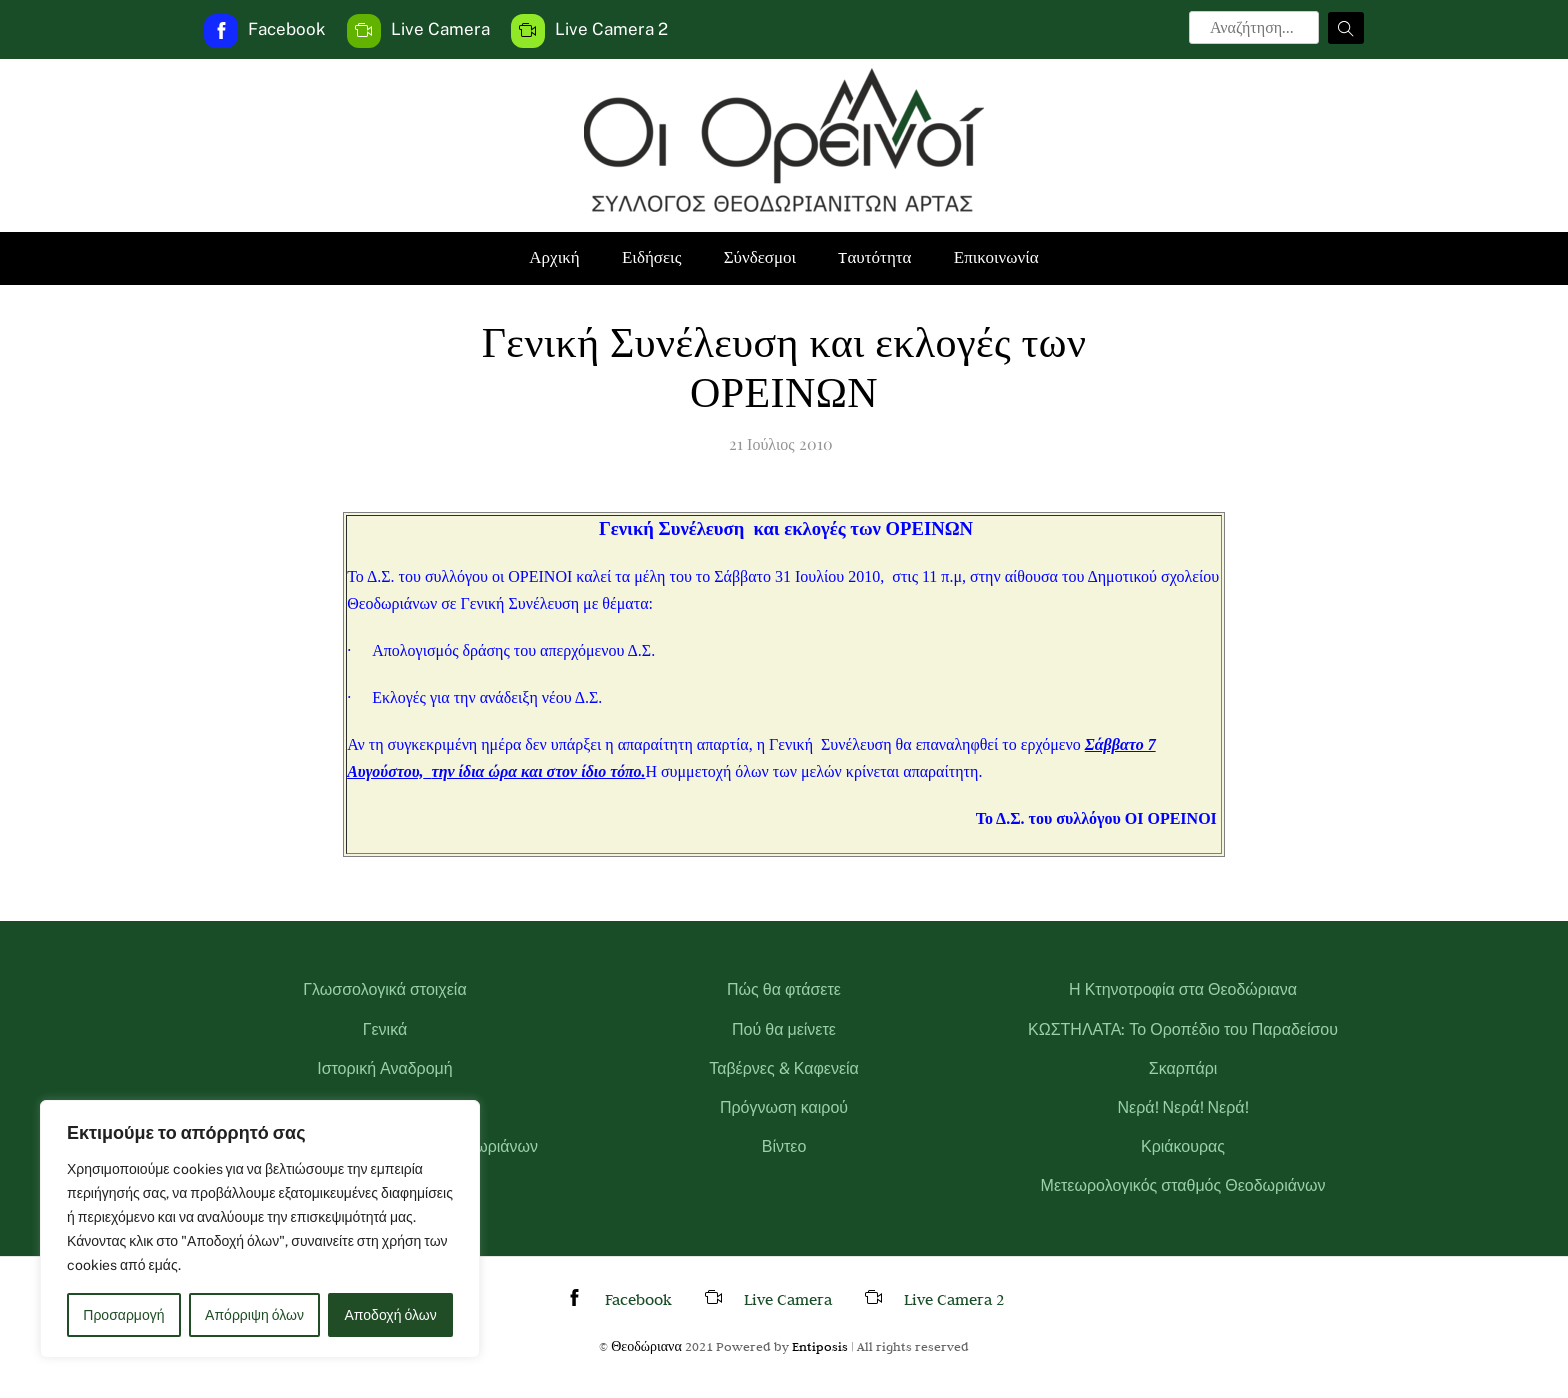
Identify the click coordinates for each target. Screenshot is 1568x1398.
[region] (260, 1229)
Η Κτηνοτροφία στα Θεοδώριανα (1183, 989)
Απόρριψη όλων (254, 1315)
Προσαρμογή (123, 1315)
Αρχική (554, 257)
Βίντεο (784, 1146)
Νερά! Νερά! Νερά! (1182, 1107)
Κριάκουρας (1183, 1146)
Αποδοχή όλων (391, 1315)
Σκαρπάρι (1183, 1068)
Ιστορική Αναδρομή (385, 1068)
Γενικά (385, 1029)
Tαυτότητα (874, 257)
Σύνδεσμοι (760, 257)
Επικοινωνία (996, 257)
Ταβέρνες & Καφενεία (784, 1068)
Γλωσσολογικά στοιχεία (384, 989)
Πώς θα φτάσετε (784, 989)
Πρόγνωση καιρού (784, 1107)
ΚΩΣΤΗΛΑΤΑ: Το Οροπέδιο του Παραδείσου (1183, 1029)
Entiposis (820, 1346)
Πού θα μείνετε (784, 1029)
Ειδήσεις (651, 257)
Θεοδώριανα (646, 1346)
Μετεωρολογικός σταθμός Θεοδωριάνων (1183, 1185)
